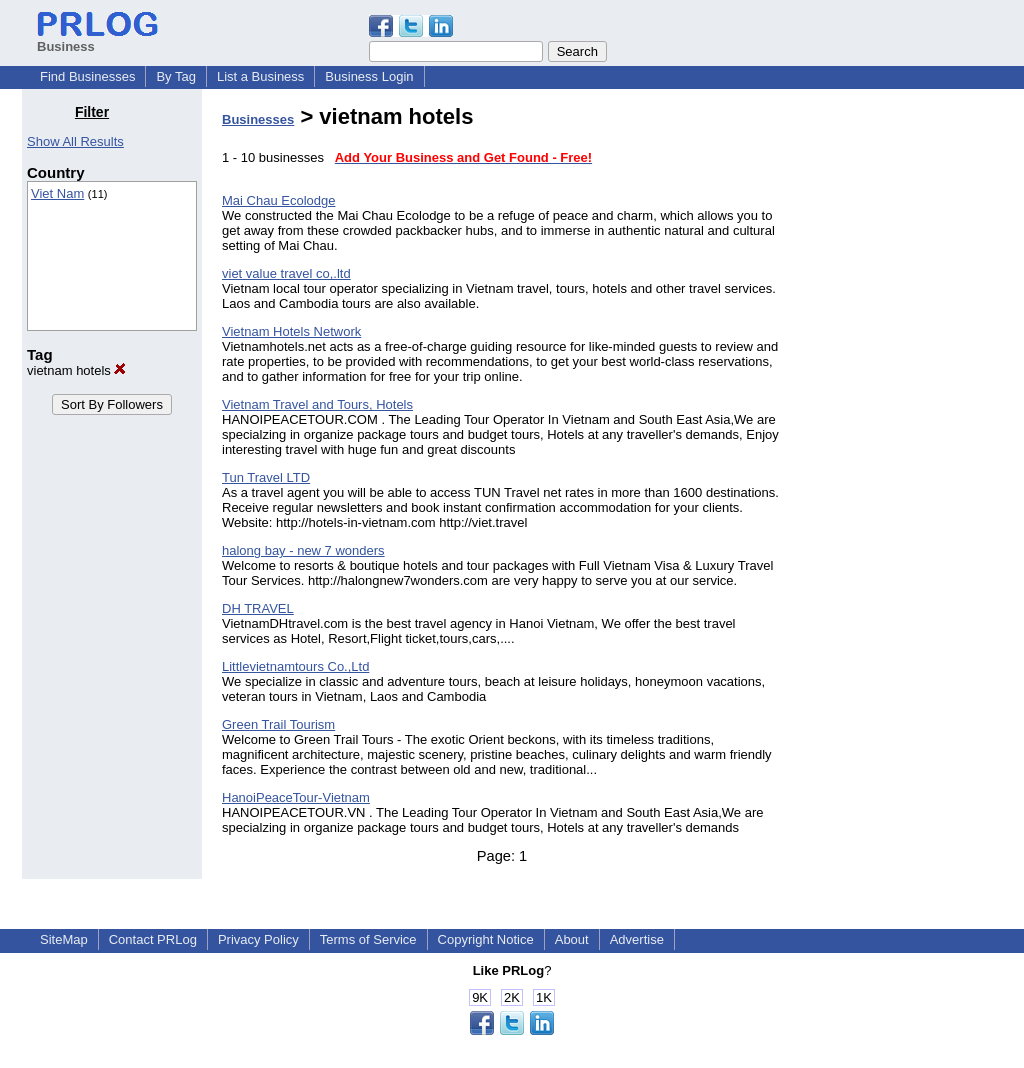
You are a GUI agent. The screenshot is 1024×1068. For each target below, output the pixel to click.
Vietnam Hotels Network (291, 331)
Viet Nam (57, 193)
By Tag (176, 76)
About (572, 939)
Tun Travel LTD (266, 477)
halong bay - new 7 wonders (303, 550)
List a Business (260, 76)
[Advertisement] (900, 404)
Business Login (369, 76)
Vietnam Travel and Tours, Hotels (317, 404)
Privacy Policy (258, 939)
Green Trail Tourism (278, 724)
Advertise (637, 939)
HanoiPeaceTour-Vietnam (296, 797)
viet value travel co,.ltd (286, 273)
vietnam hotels (76, 370)
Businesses (258, 119)
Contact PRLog (153, 939)
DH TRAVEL (258, 608)
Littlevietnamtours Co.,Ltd (295, 666)
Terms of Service (368, 939)
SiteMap (64, 939)
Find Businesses (87, 76)
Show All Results (75, 141)
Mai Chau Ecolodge (278, 200)
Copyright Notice (486, 939)
